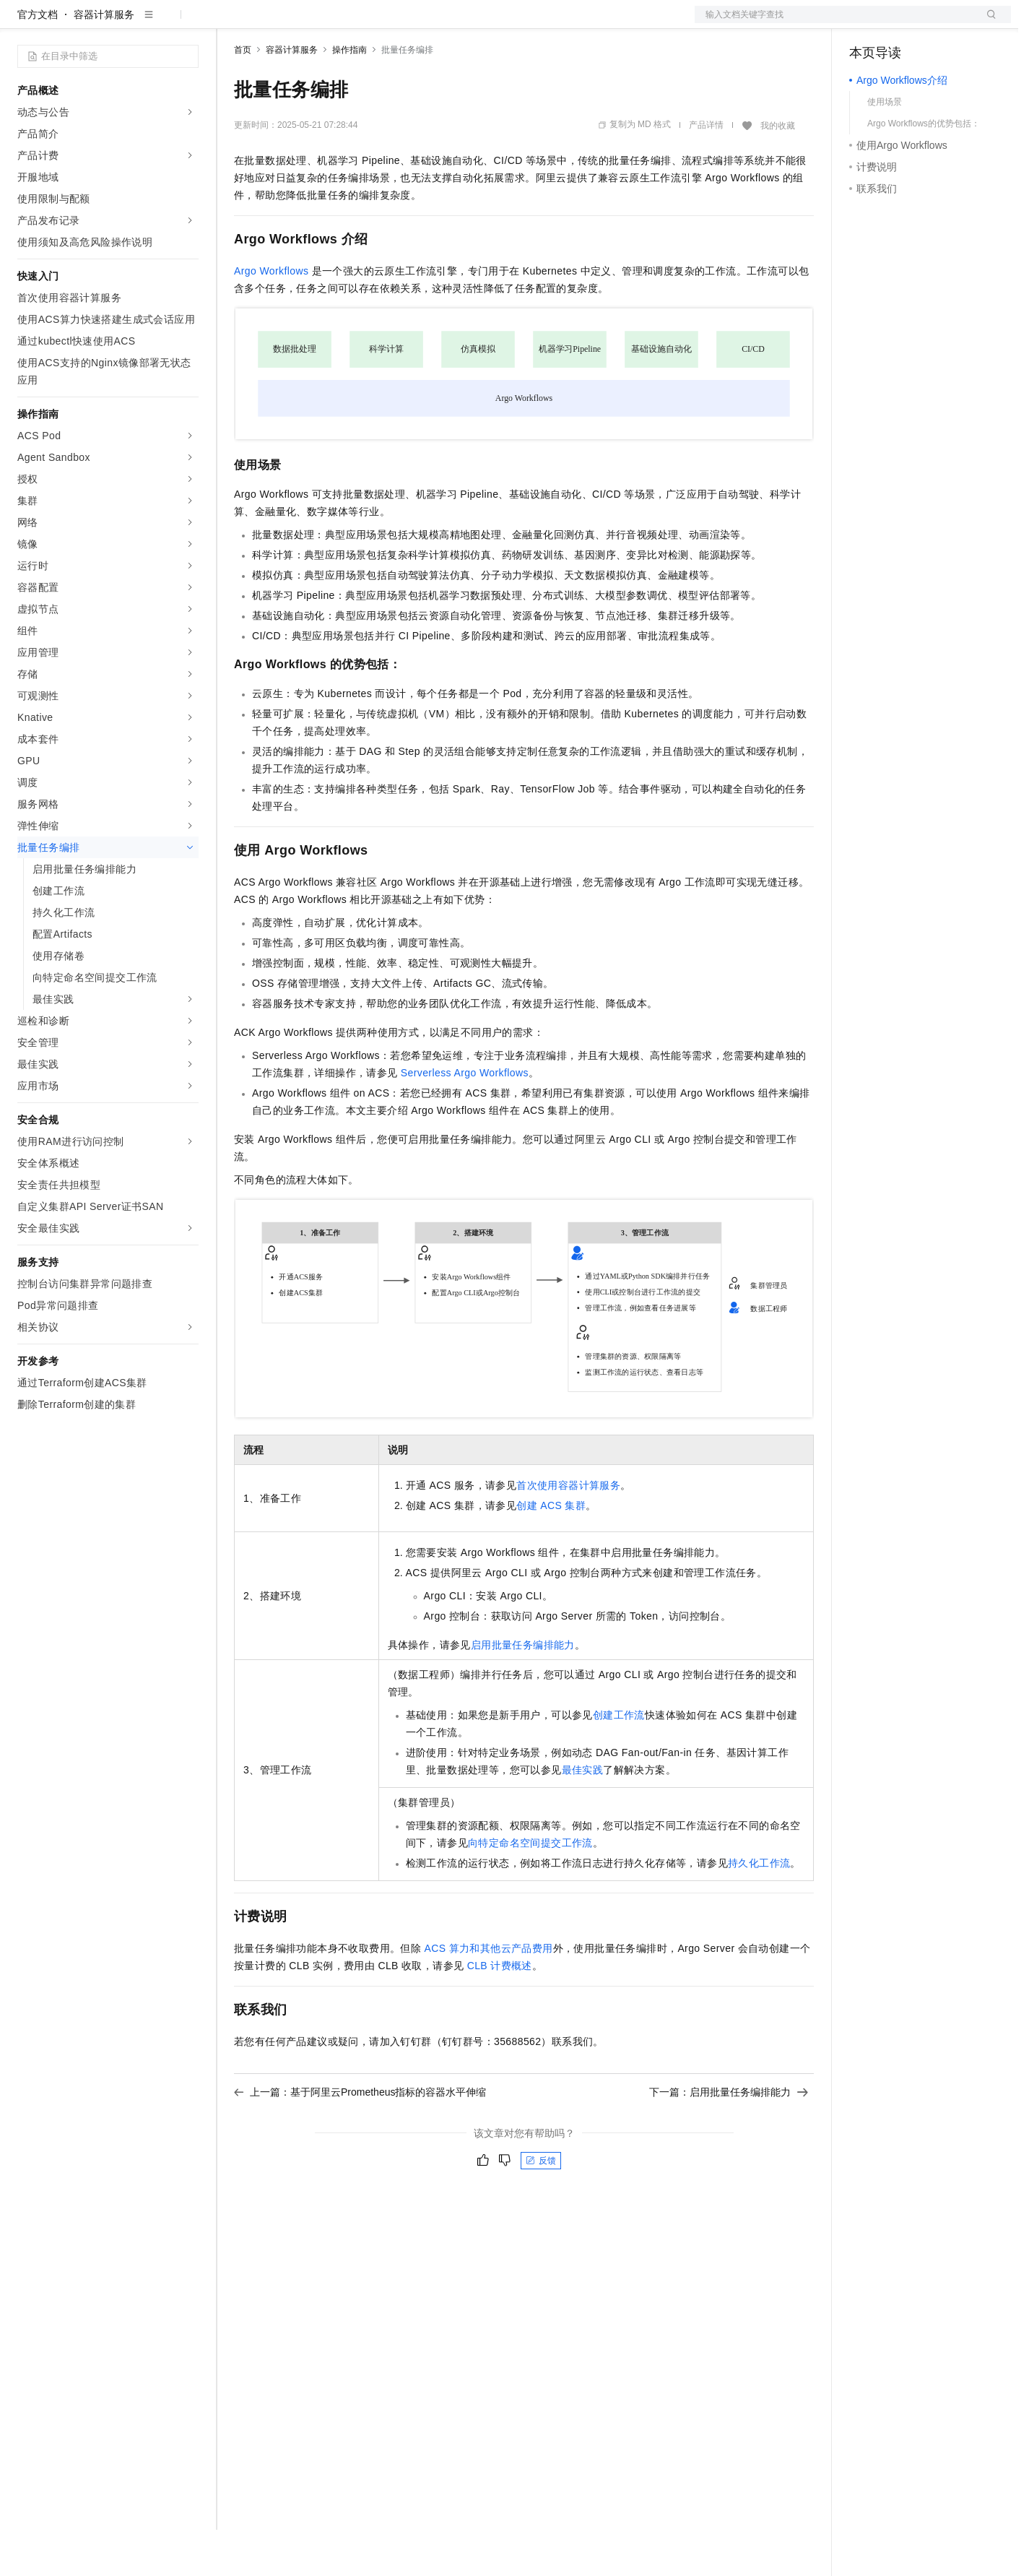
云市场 (352, 23)
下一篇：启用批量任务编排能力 (728, 2138)
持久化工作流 (759, 1909)
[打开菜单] (23, 23)
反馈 (541, 2207)
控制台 (900, 23)
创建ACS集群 (551, 1551)
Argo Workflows (271, 317)
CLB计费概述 (499, 2012)
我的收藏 (777, 172)
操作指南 (349, 96)
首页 (242, 96)
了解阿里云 (476, 23)
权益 (277, 23)
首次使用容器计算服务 (568, 1531)
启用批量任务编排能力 (523, 1691)
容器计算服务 (104, 60)
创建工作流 (619, 1761)
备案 (865, 23)
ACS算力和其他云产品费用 (488, 1994)
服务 (426, 23)
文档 (834, 23)
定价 (312, 23)
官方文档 (37, 60)
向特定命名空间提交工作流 (530, 1889)
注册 (934, 23)
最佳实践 (583, 1816)
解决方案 (232, 23)
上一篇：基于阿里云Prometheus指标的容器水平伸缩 (360, 2138)
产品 (188, 23)
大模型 (148, 23)
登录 (987, 23)
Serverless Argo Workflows (465, 1119)
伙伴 (391, 23)
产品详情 (706, 171)
